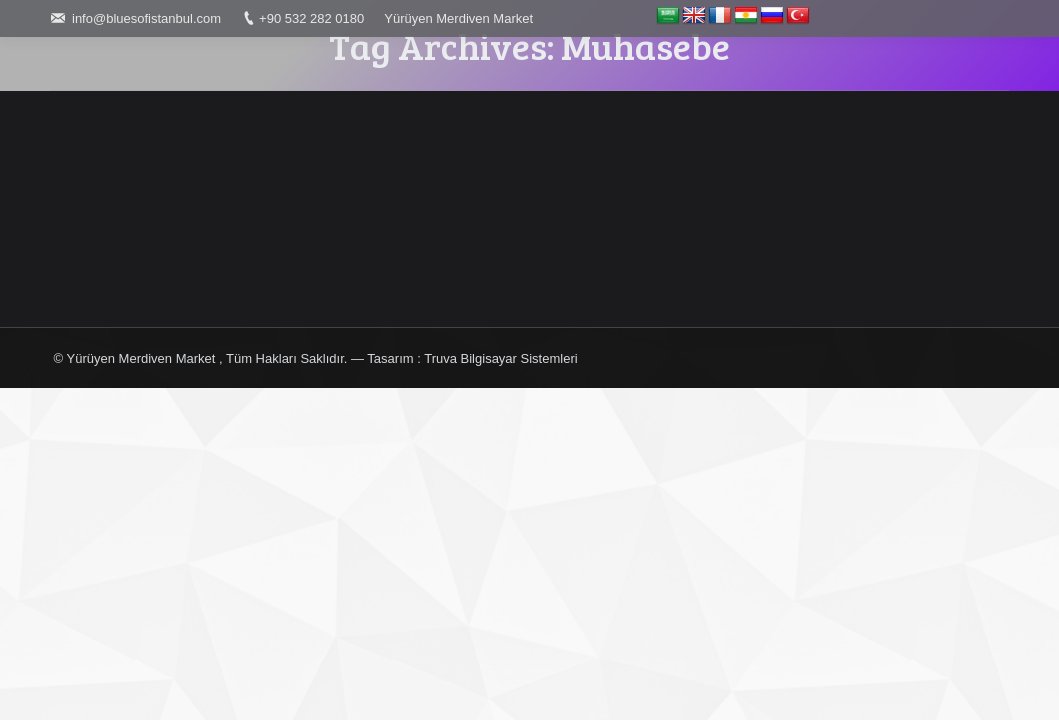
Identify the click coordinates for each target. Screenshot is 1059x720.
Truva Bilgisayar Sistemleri (500, 358)
